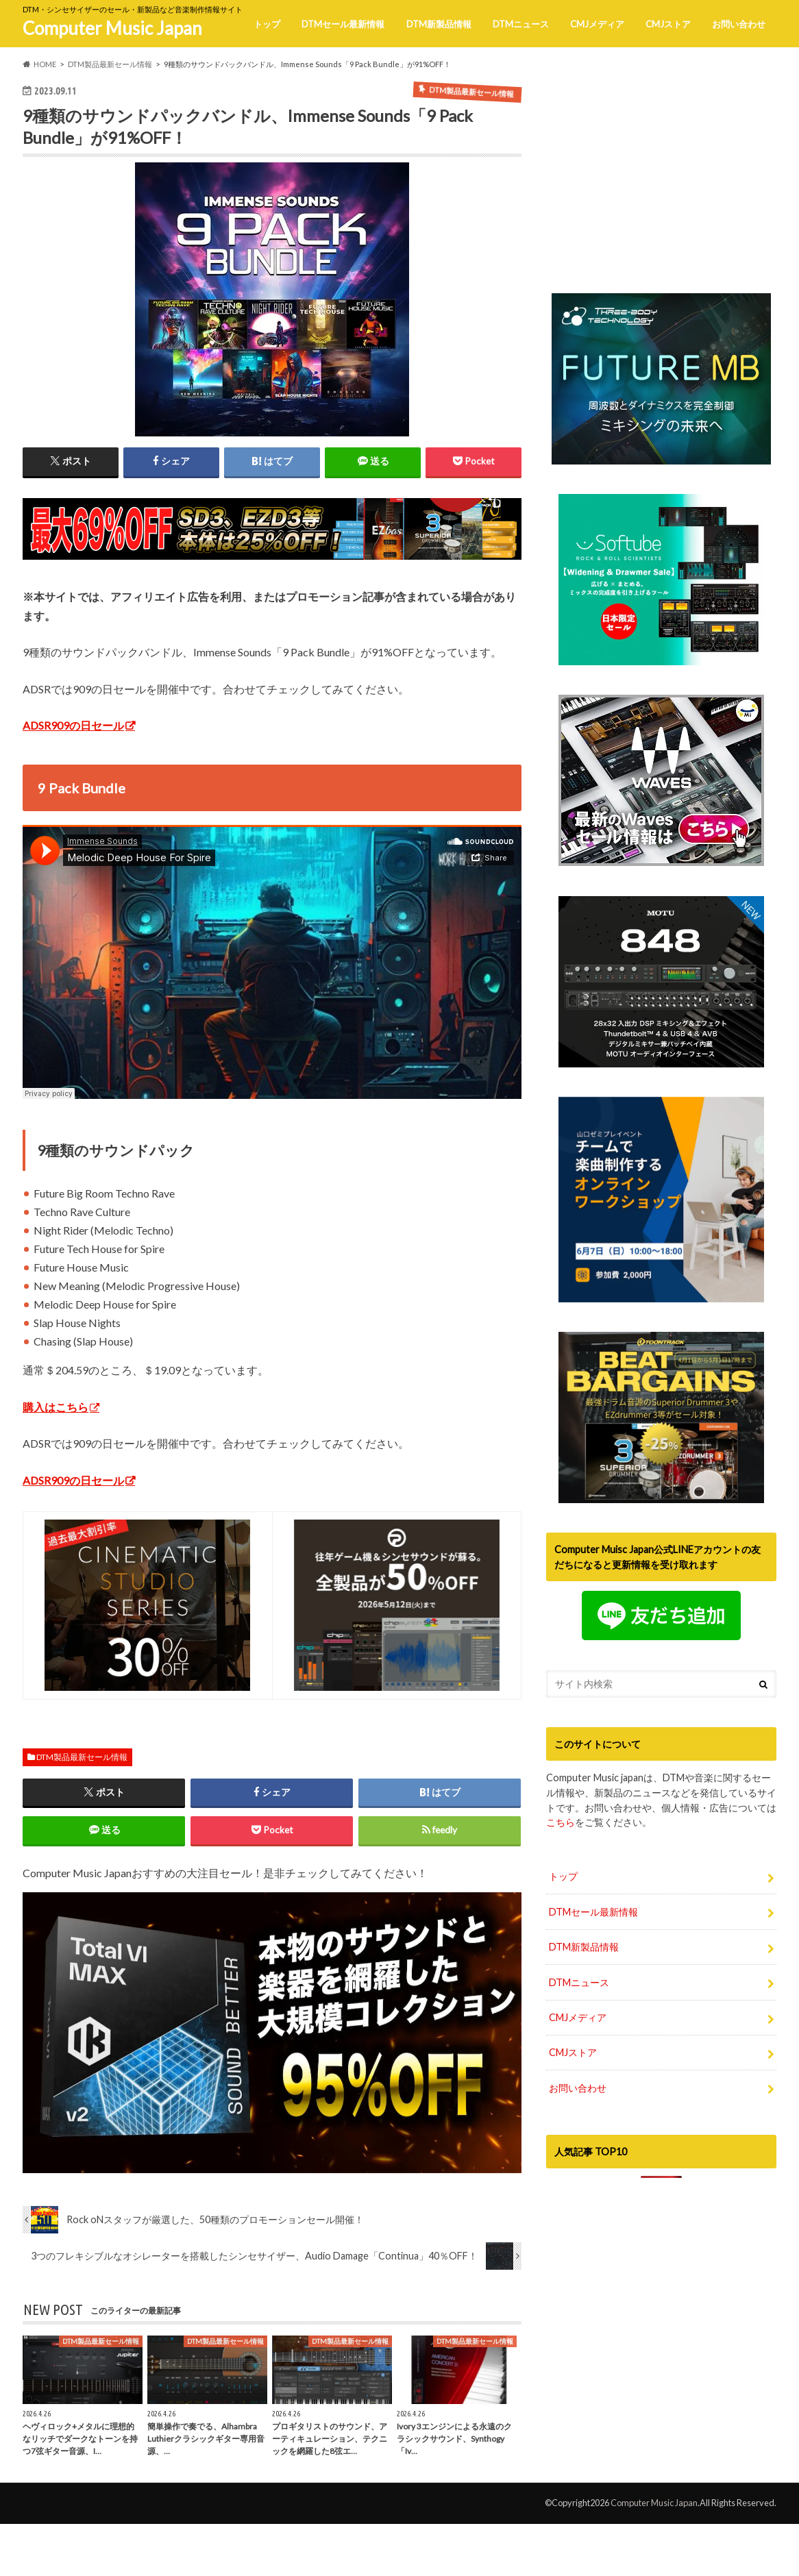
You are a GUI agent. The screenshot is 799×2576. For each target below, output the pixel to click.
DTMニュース (521, 23)
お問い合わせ (738, 23)
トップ (267, 23)
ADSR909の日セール (73, 725)
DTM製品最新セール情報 (81, 1757)
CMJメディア (597, 23)
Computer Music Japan (112, 28)
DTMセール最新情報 (343, 23)
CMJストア (668, 23)
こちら (560, 1851)
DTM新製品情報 (438, 23)
